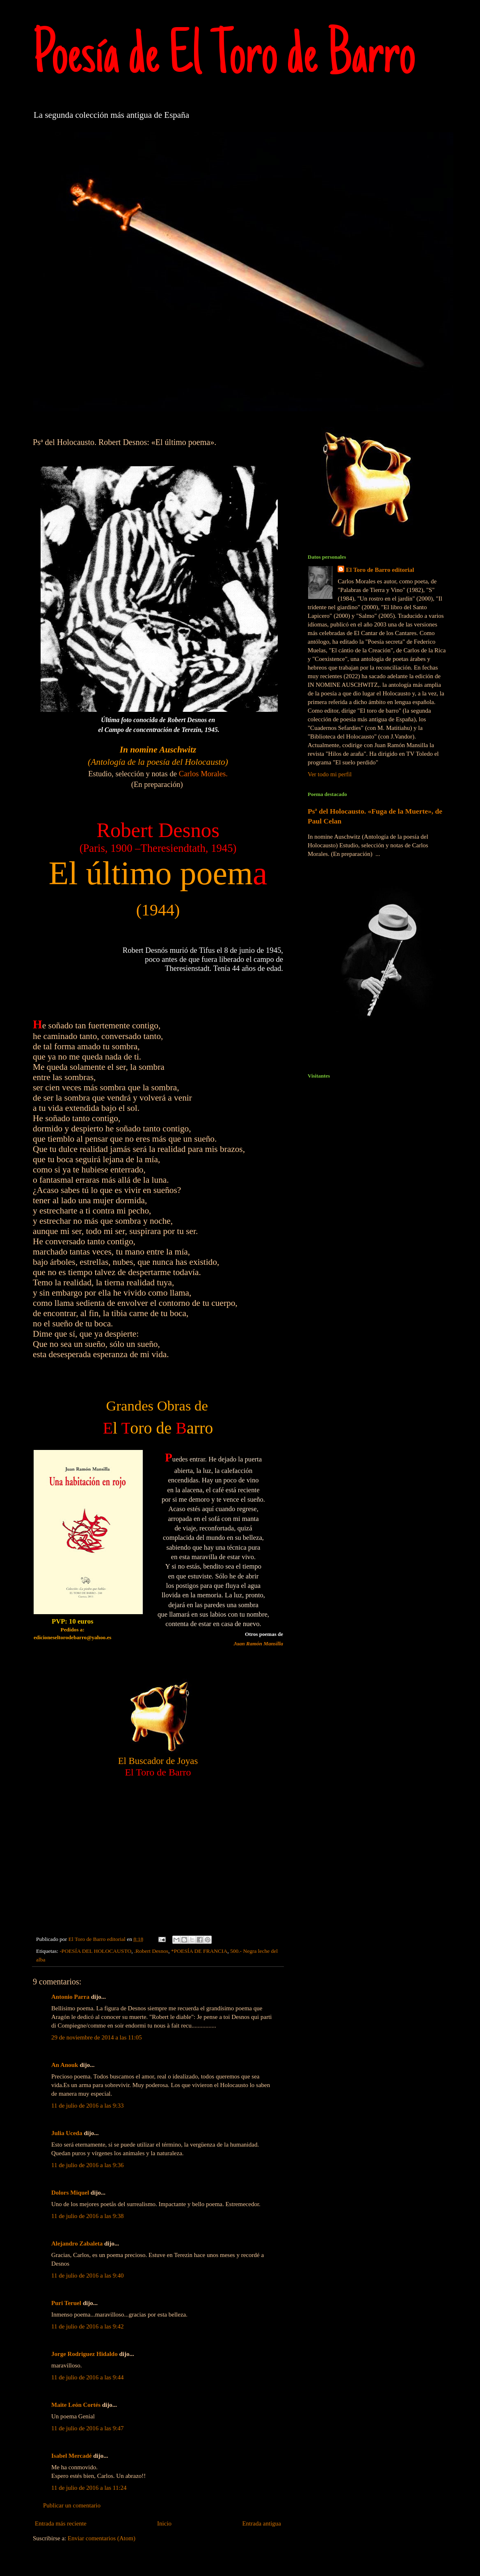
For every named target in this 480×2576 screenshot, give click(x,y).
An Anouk (64, 2065)
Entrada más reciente (61, 2523)
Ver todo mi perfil (330, 774)
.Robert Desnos (151, 1951)
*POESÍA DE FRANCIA (199, 1951)
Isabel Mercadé (71, 2455)
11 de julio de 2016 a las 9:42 (87, 2326)
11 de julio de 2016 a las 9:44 (87, 2377)
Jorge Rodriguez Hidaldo (84, 2354)
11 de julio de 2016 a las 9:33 (87, 2105)
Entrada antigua (261, 2523)
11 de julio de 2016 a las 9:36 (87, 2165)
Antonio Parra (70, 1996)
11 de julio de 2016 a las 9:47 (87, 2428)
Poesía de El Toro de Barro (224, 58)
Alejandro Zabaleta (77, 2243)
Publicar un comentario (72, 2505)
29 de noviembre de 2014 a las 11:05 (96, 2037)
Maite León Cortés (76, 2405)
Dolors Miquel (70, 2192)
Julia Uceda (66, 2133)
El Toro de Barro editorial (380, 570)
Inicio (164, 2523)
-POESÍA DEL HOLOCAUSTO (95, 1951)
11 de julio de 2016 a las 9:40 (87, 2275)
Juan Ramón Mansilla (257, 1643)
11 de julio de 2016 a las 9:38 (87, 2216)
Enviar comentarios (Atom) (101, 2538)
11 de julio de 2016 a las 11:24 (88, 2487)
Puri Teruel (66, 2303)
